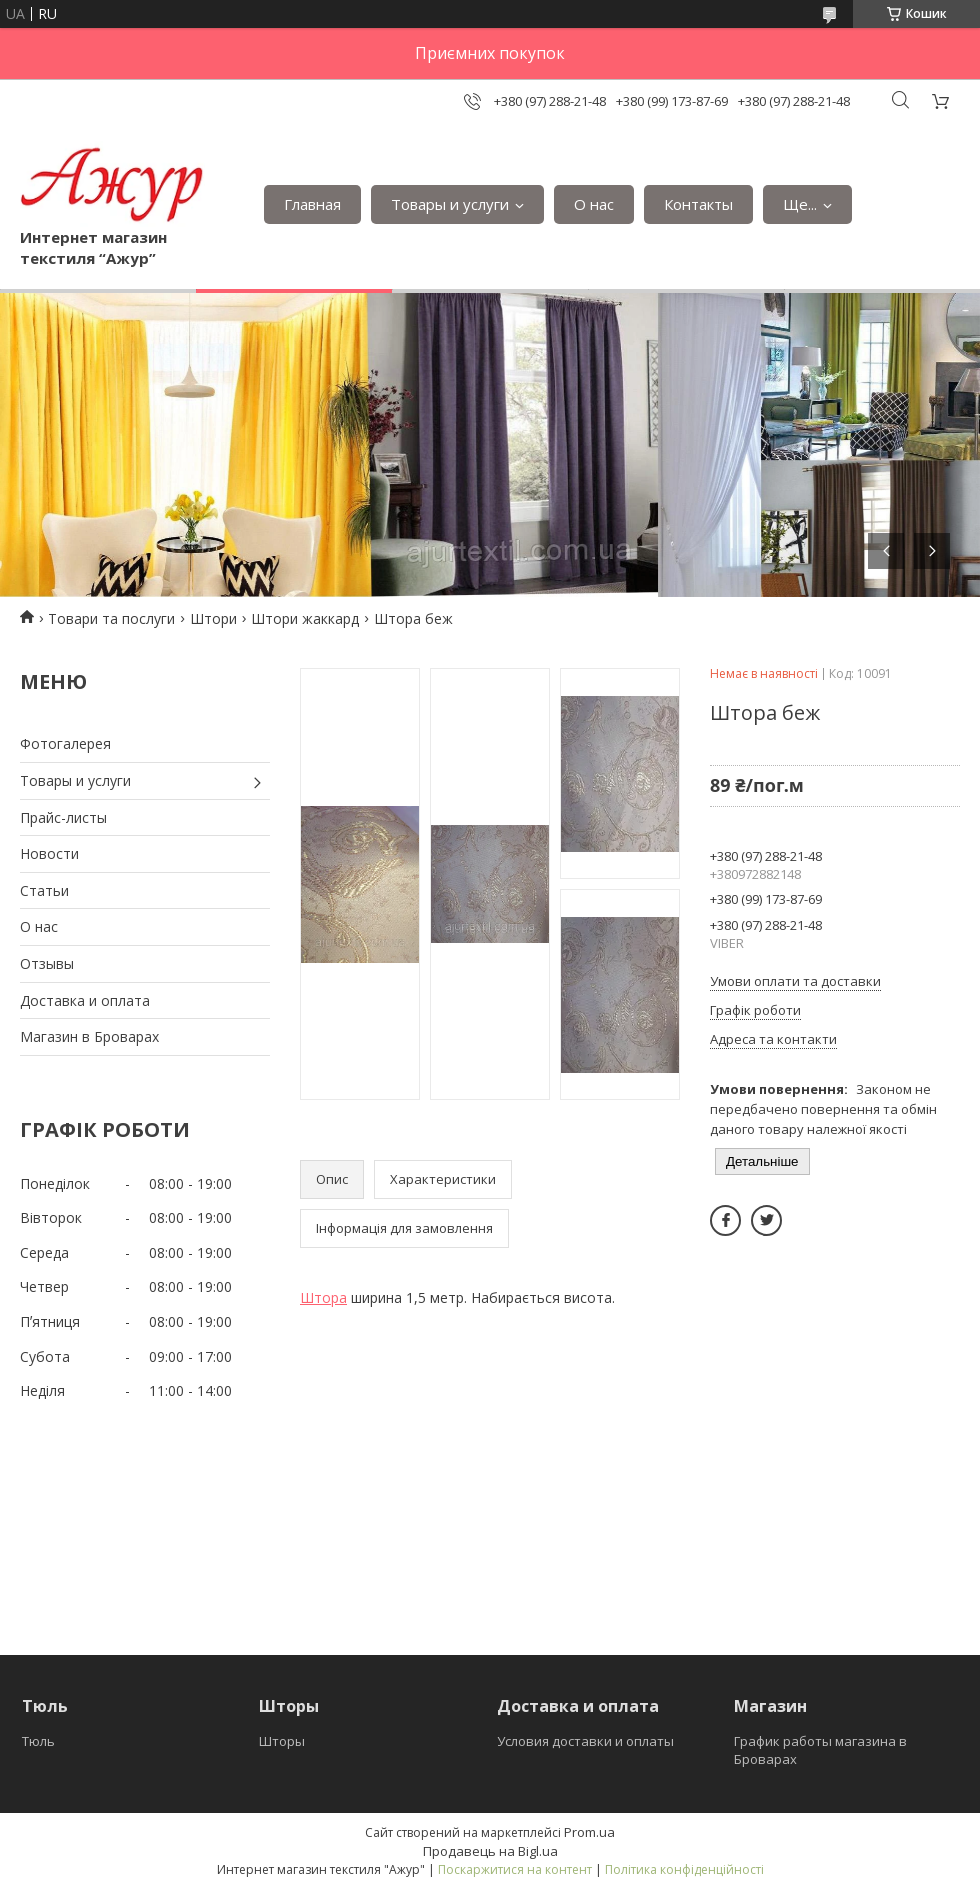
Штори (213, 618)
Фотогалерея (65, 743)
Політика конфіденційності (684, 1869)
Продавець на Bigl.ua (490, 1851)
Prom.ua (589, 1832)
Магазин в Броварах (89, 1036)
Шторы (282, 1741)
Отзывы (47, 963)
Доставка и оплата (85, 1000)
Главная (312, 204)
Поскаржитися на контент (515, 1869)
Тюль (38, 1741)
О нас (594, 204)
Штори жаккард (305, 618)
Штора (323, 1297)
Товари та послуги (111, 618)
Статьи (44, 890)
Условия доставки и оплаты (585, 1741)
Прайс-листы (63, 817)
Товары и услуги (450, 204)
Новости (49, 853)
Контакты (698, 204)
